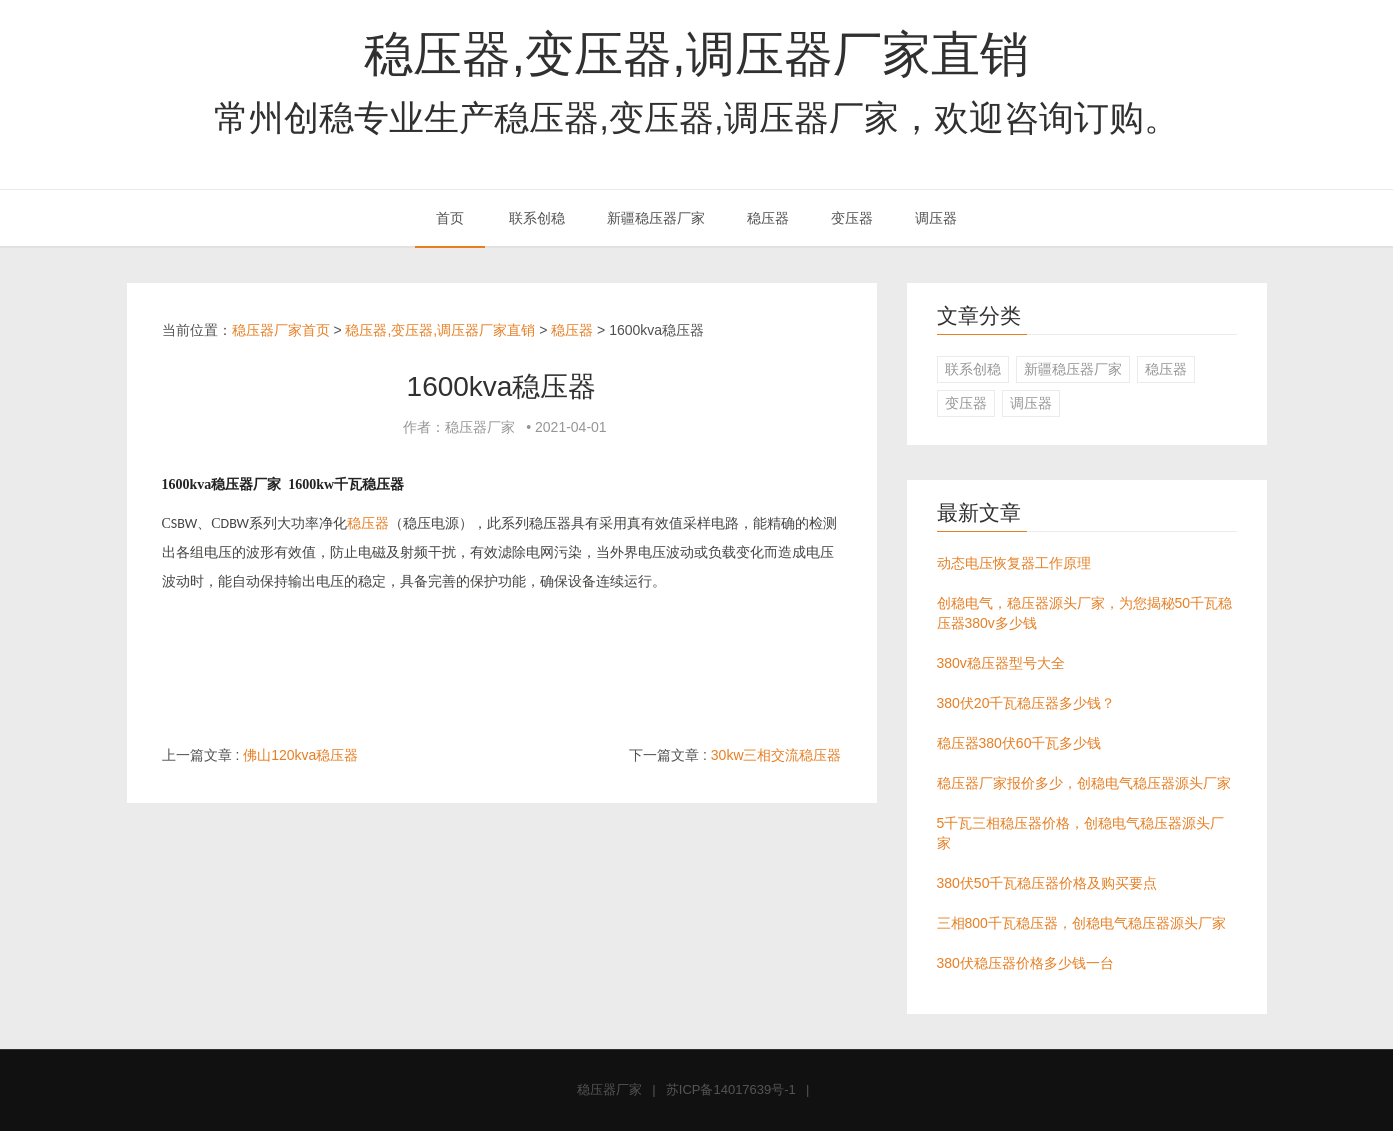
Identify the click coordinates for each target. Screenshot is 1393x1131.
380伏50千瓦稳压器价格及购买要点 (1047, 883)
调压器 (936, 218)
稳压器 (768, 218)
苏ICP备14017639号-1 (731, 1089)
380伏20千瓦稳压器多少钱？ (1026, 703)
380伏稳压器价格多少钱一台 (1025, 963)
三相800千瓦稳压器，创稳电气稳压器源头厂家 (1081, 923)
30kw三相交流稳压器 (776, 755)
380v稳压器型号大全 (1001, 663)
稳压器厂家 (609, 1089)
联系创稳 (537, 218)
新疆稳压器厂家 (656, 218)
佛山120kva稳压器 (300, 755)
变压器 (852, 218)
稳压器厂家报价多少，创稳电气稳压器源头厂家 (1084, 783)
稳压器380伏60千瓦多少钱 (1019, 743)
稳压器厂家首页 (281, 330)
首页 (450, 218)
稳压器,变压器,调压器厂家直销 (696, 54)
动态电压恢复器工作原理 (1014, 563)
